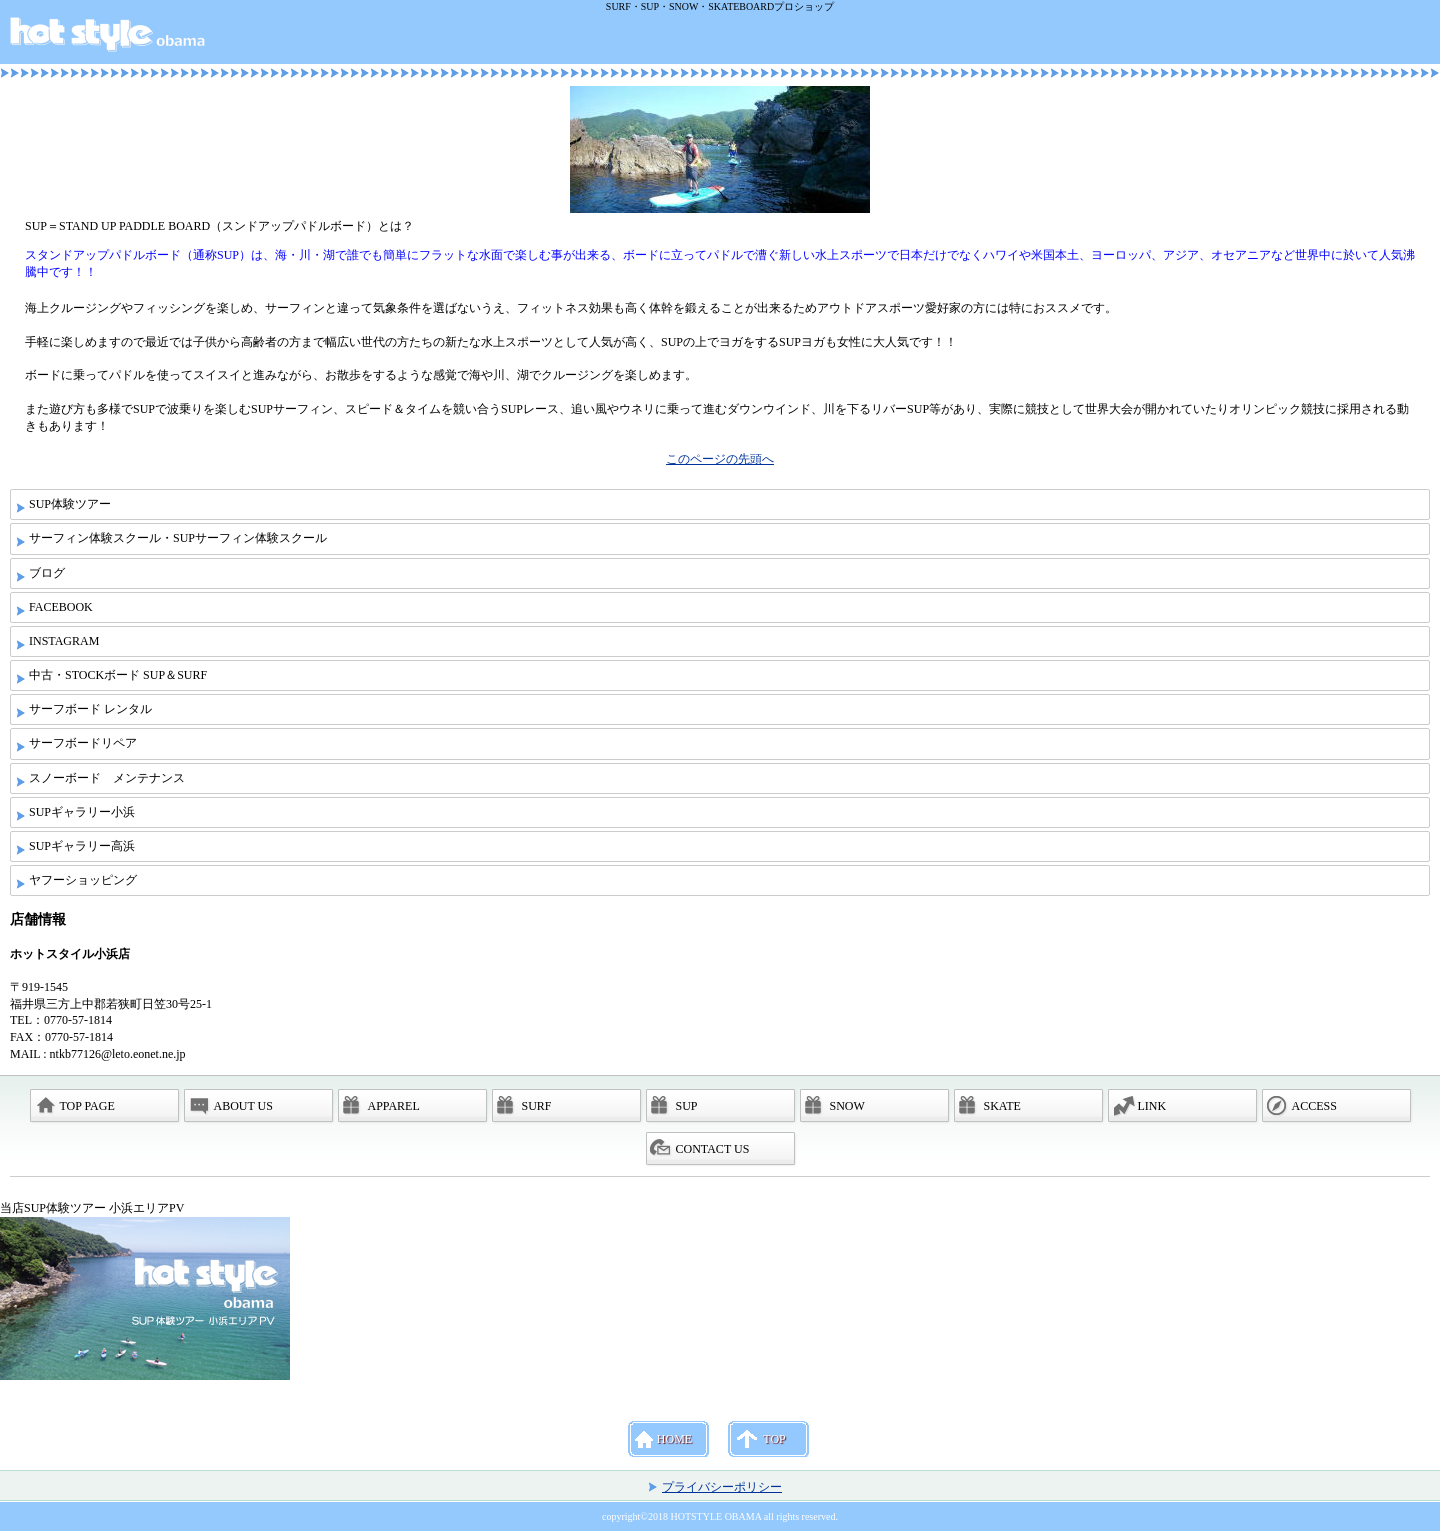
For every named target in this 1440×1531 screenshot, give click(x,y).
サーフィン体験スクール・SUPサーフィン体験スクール (178, 538)
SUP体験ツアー (70, 504)
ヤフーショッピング (83, 880)
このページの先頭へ (720, 459)
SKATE (1002, 1106)
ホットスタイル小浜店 (723, 39)
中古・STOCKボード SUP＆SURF (118, 675)
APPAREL (394, 1106)
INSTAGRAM (64, 641)
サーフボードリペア (83, 743)
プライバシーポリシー (722, 1487)
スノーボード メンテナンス (107, 778)
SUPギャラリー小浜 (82, 812)
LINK (1152, 1106)
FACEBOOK (61, 607)
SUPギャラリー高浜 (82, 846)
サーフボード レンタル (90, 709)
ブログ (47, 573)
